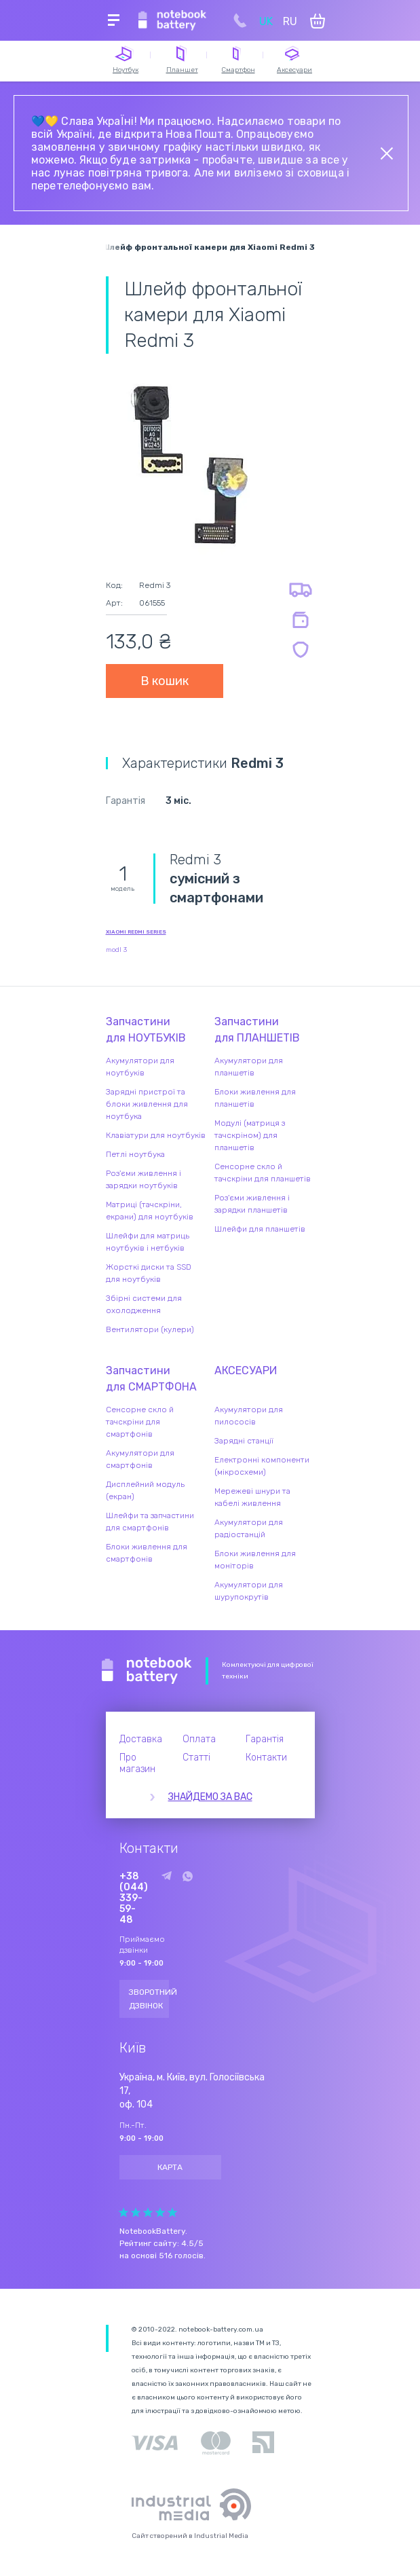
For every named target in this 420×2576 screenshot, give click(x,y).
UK (266, 21)
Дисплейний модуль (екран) (145, 1490)
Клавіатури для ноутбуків (156, 1135)
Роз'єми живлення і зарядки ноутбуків (143, 1179)
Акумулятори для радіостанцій (248, 1528)
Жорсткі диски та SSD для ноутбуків (148, 1273)
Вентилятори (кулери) (150, 1329)
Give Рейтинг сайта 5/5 (172, 2212)
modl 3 (116, 950)
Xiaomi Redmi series (136, 932)
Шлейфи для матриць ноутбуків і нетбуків (147, 1242)
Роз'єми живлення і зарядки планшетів (252, 1204)
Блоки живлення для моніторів (255, 1559)
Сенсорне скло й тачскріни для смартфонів (140, 1422)
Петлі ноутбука (135, 1154)
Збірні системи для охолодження (144, 1304)
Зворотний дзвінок (149, 1998)
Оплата (199, 1739)
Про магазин (137, 1763)
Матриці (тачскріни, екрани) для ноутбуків (149, 1210)
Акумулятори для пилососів (248, 1416)
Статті (196, 1757)
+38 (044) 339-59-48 (133, 1898)
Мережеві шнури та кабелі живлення (252, 1497)
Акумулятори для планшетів (248, 1067)
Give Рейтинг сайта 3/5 (148, 2212)
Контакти (266, 1757)
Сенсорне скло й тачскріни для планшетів (262, 1172)
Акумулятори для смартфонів (140, 1459)
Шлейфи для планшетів (259, 1229)
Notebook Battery (147, 1671)
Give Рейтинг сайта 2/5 (136, 2212)
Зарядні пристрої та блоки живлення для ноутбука (147, 1104)
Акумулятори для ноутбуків (140, 1067)
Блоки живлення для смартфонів (146, 1553)
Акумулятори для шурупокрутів (248, 1591)
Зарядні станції (243, 1441)
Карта (170, 2167)
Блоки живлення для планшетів (255, 1098)
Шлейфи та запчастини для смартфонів (150, 1521)
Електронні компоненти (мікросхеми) (261, 1466)
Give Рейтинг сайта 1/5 (123, 2212)
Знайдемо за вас (210, 1797)
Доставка (140, 1739)
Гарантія (265, 1739)
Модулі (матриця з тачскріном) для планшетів (249, 1135)
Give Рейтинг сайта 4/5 (160, 2212)
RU (290, 21)
